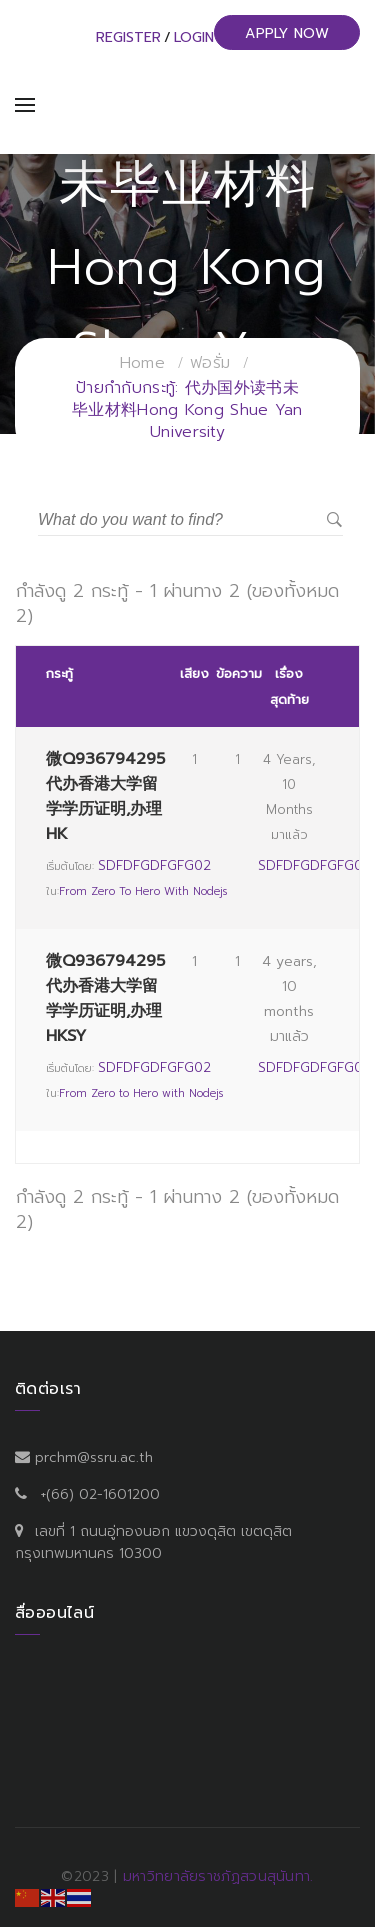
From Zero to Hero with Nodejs (143, 891)
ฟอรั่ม (210, 363)
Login (194, 37)
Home (142, 363)
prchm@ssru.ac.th (94, 1457)
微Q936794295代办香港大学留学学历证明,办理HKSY (105, 999)
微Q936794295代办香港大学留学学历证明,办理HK (105, 797)
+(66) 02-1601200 (100, 1494)
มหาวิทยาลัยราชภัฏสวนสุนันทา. (218, 1876)
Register (128, 37)
